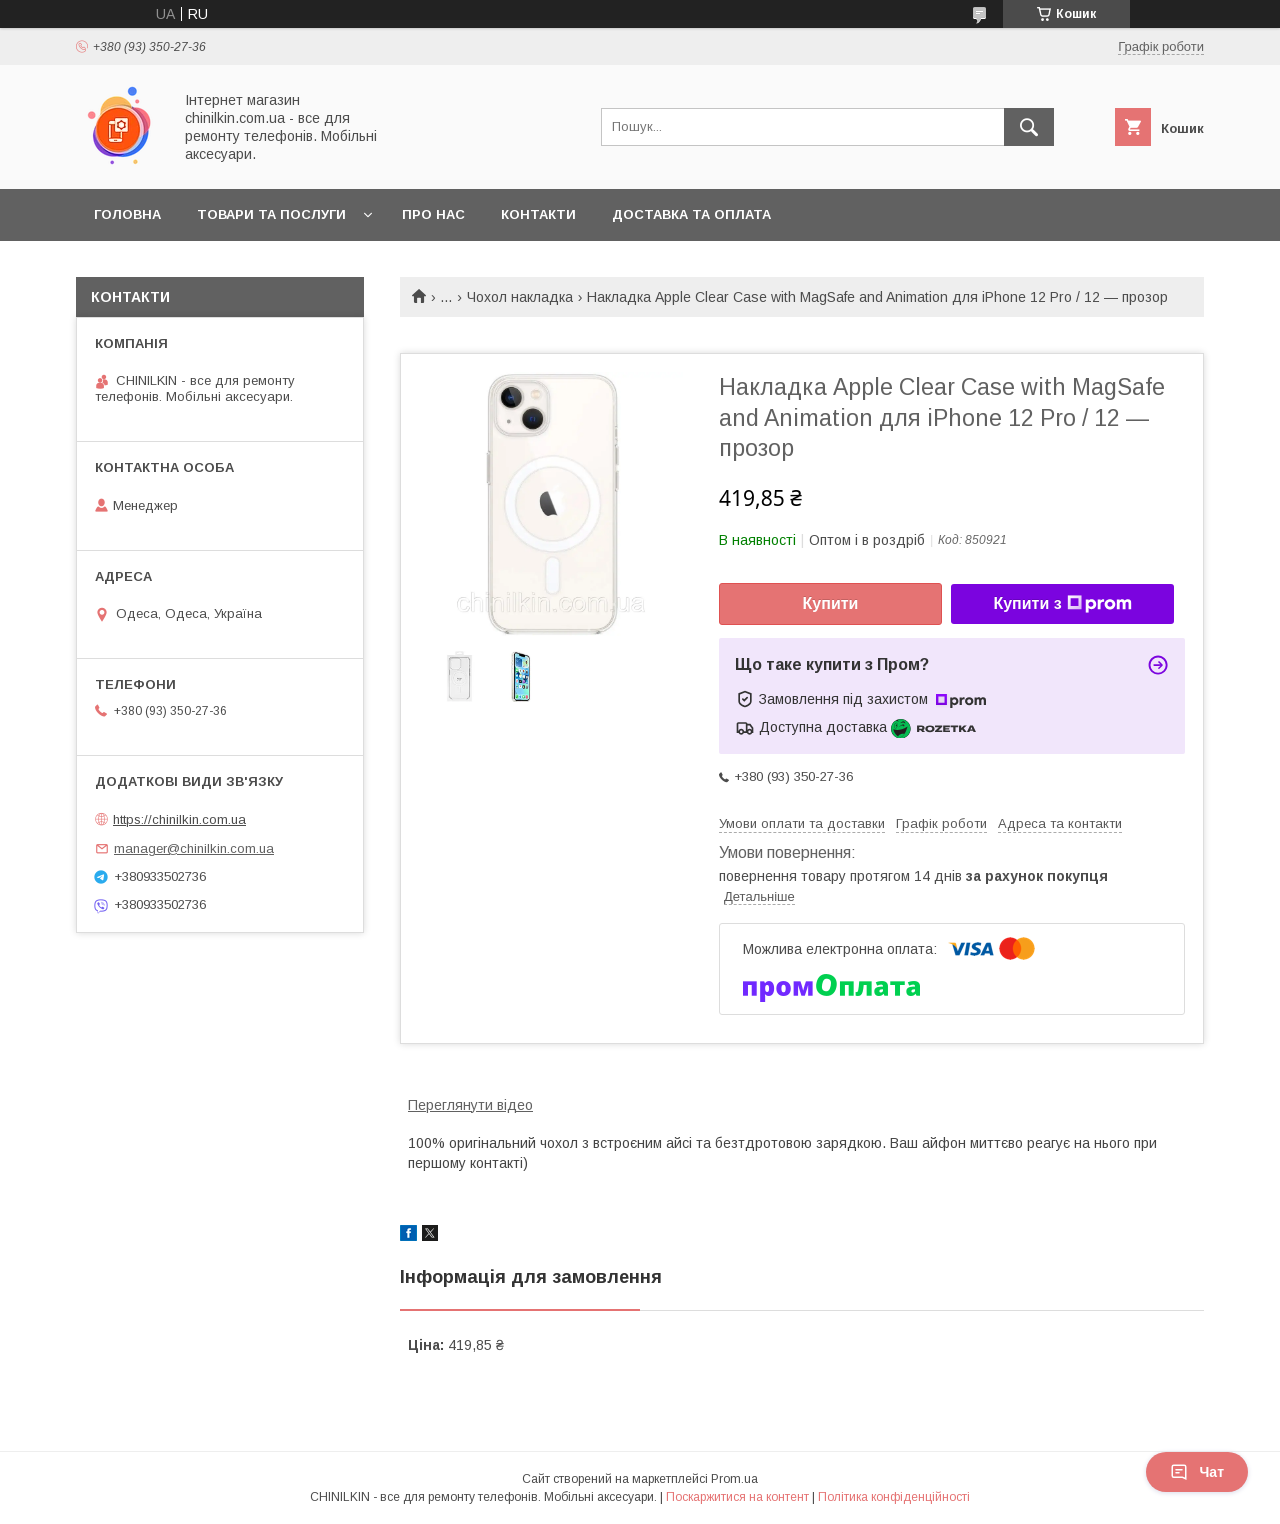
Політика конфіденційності (894, 1497)
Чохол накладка (520, 297)
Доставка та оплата (691, 214)
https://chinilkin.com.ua (179, 819)
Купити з (1062, 604)
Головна (127, 214)
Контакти (538, 214)
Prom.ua (734, 1479)
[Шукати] (1029, 127)
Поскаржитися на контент (737, 1497)
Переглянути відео (470, 1105)
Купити (831, 603)
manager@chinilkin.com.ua (194, 848)
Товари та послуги (271, 214)
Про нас (433, 214)
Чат (1197, 1472)
